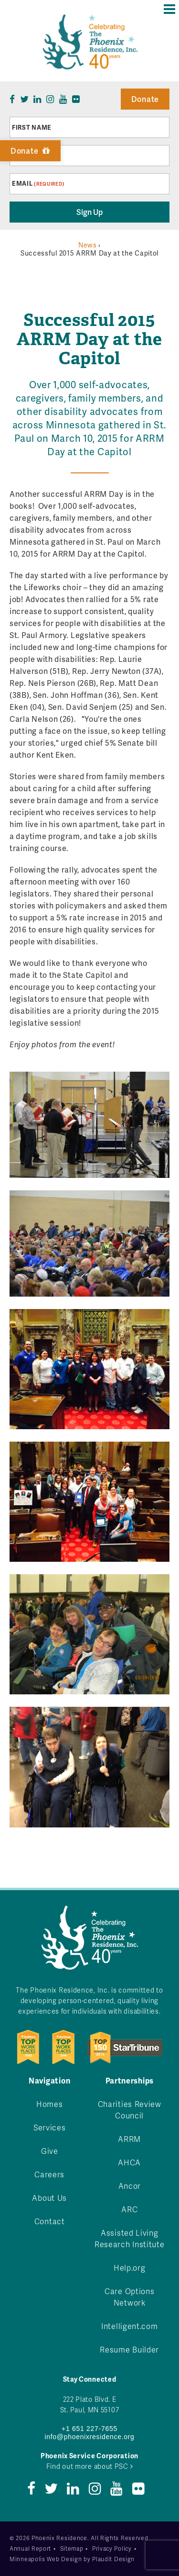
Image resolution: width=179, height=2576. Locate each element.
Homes (49, 2103)
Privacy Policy (112, 2548)
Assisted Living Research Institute (130, 2238)
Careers (49, 2174)
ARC (129, 2209)
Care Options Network (129, 2296)
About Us (49, 2197)
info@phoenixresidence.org (89, 2437)
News (87, 244)
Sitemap (72, 2548)
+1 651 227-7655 (89, 2428)
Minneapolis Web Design (46, 2559)
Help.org (130, 2267)
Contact (49, 2221)
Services (49, 2127)
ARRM (129, 2138)
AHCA (129, 2162)
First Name (32, 127)
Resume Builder (129, 2349)
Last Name (31, 155)
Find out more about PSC (89, 2466)
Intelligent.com (129, 2325)
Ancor (129, 2185)
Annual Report (30, 2548)
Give (49, 2150)
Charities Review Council (129, 2109)
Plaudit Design (113, 2559)
